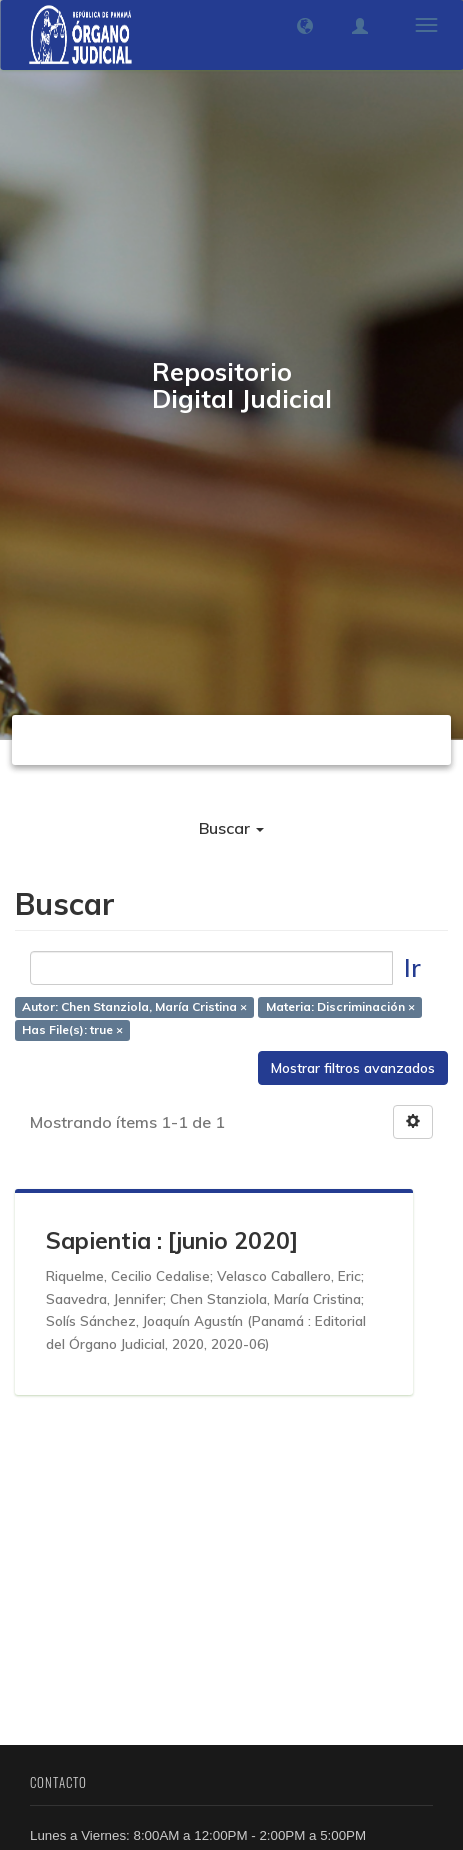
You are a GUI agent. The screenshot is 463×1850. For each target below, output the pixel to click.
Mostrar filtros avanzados (353, 1068)
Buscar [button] (231, 828)
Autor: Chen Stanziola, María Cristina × (134, 1007)
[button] (305, 26)
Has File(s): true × (72, 1030)
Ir (412, 967)
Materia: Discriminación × (340, 1007)
